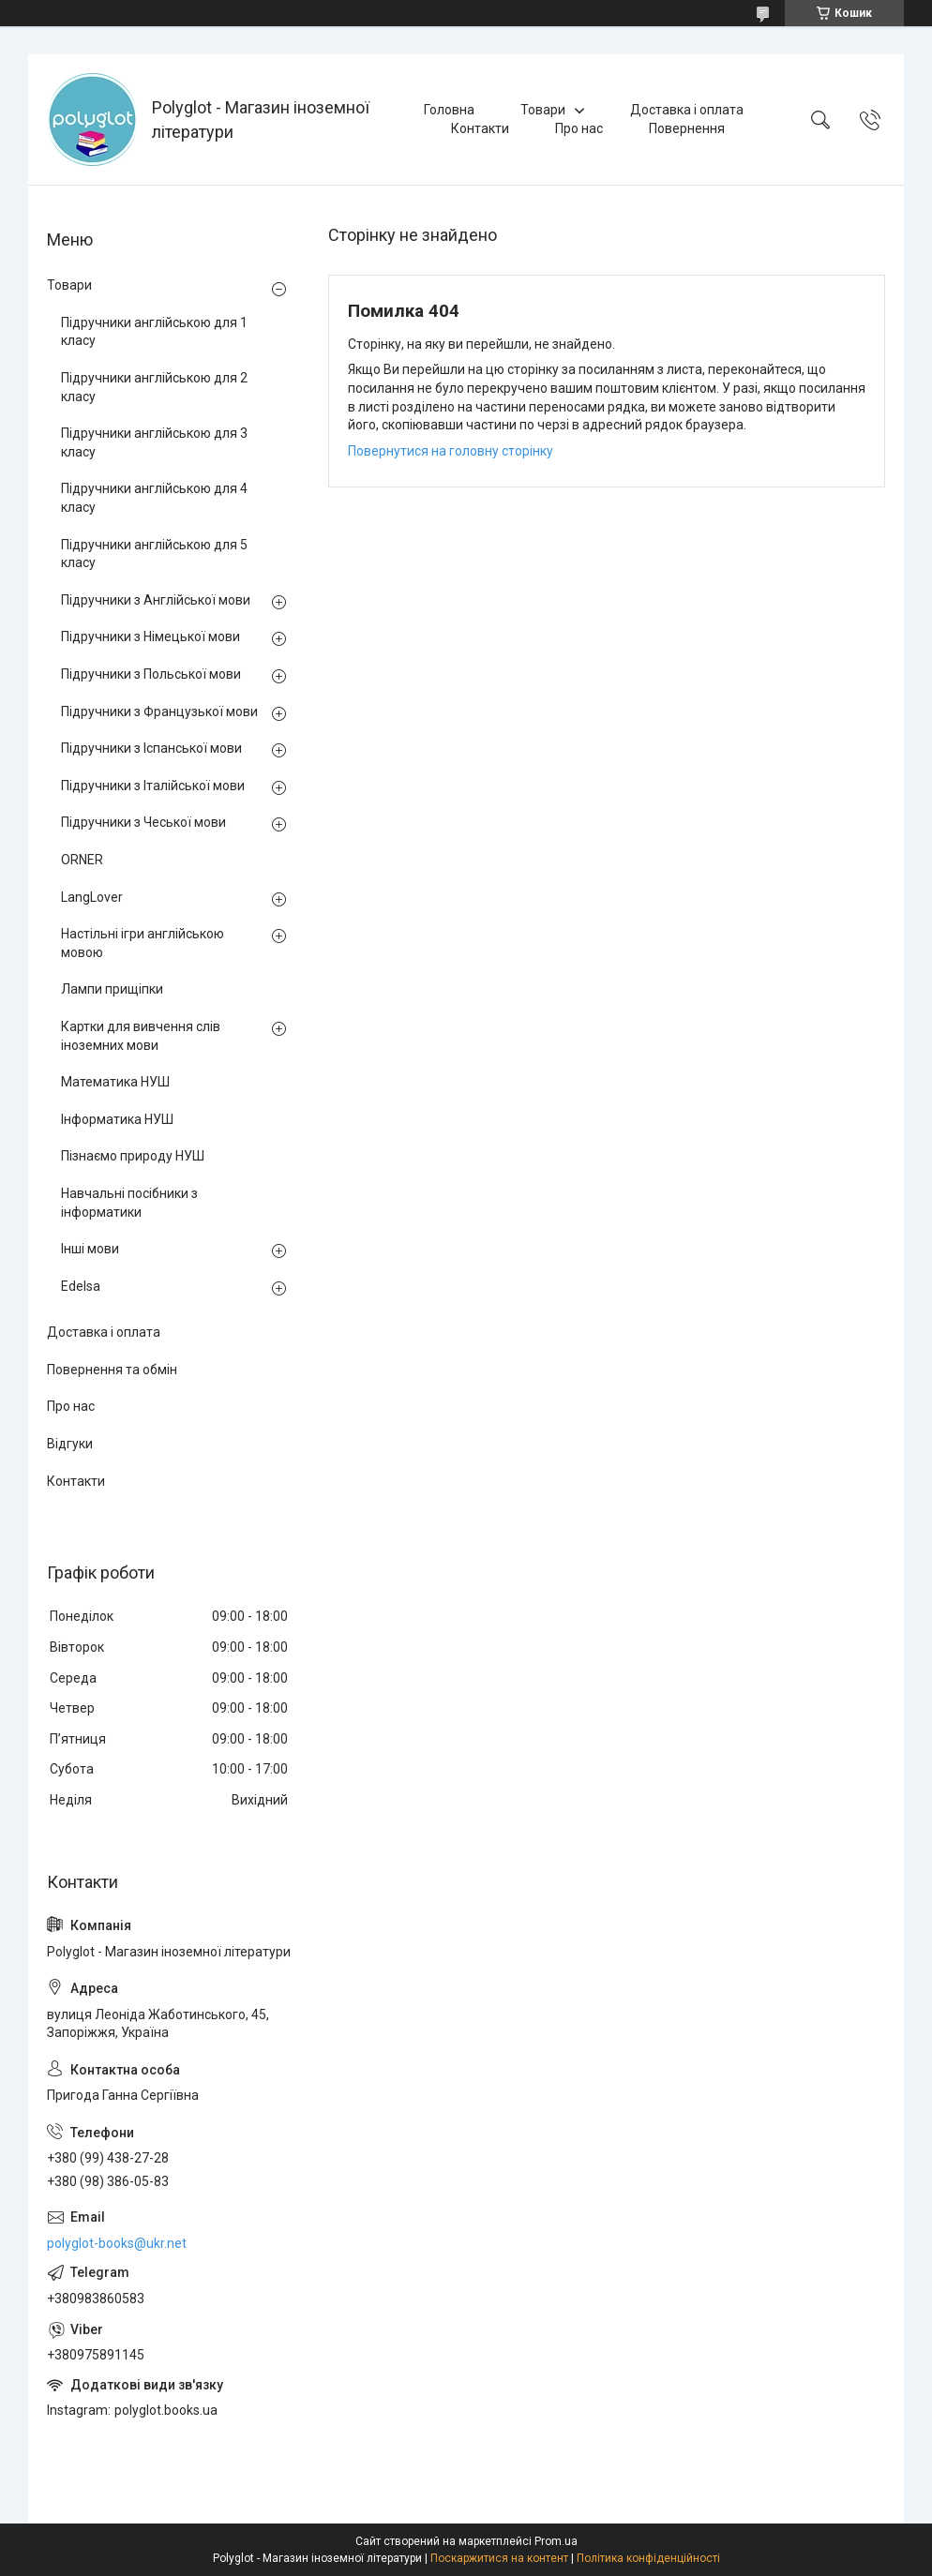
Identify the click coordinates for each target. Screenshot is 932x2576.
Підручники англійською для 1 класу (154, 332)
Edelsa (80, 1286)
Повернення (687, 128)
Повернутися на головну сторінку (450, 450)
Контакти (480, 128)
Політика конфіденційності (648, 2558)
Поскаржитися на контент (499, 2558)
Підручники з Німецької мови (150, 636)
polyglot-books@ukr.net (117, 2243)
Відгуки (70, 1443)
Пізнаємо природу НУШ (132, 1155)
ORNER (82, 859)
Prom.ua (556, 2541)
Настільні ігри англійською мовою (142, 943)
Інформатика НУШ (117, 1119)
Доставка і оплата (687, 109)
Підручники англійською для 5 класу (154, 554)
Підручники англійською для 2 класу (154, 387)
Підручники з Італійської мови (153, 785)
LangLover (92, 897)
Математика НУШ (115, 1081)
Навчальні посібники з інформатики (129, 1203)
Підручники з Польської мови (151, 673)
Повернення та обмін (112, 1369)
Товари (542, 109)
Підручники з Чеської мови (143, 822)
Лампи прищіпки (112, 988)
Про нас (579, 128)
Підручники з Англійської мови (155, 599)
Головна (449, 109)
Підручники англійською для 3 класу (154, 442)
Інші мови (90, 1248)
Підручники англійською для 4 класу (154, 498)
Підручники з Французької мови (159, 711)
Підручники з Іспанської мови (151, 748)
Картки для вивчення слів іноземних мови (140, 1036)
